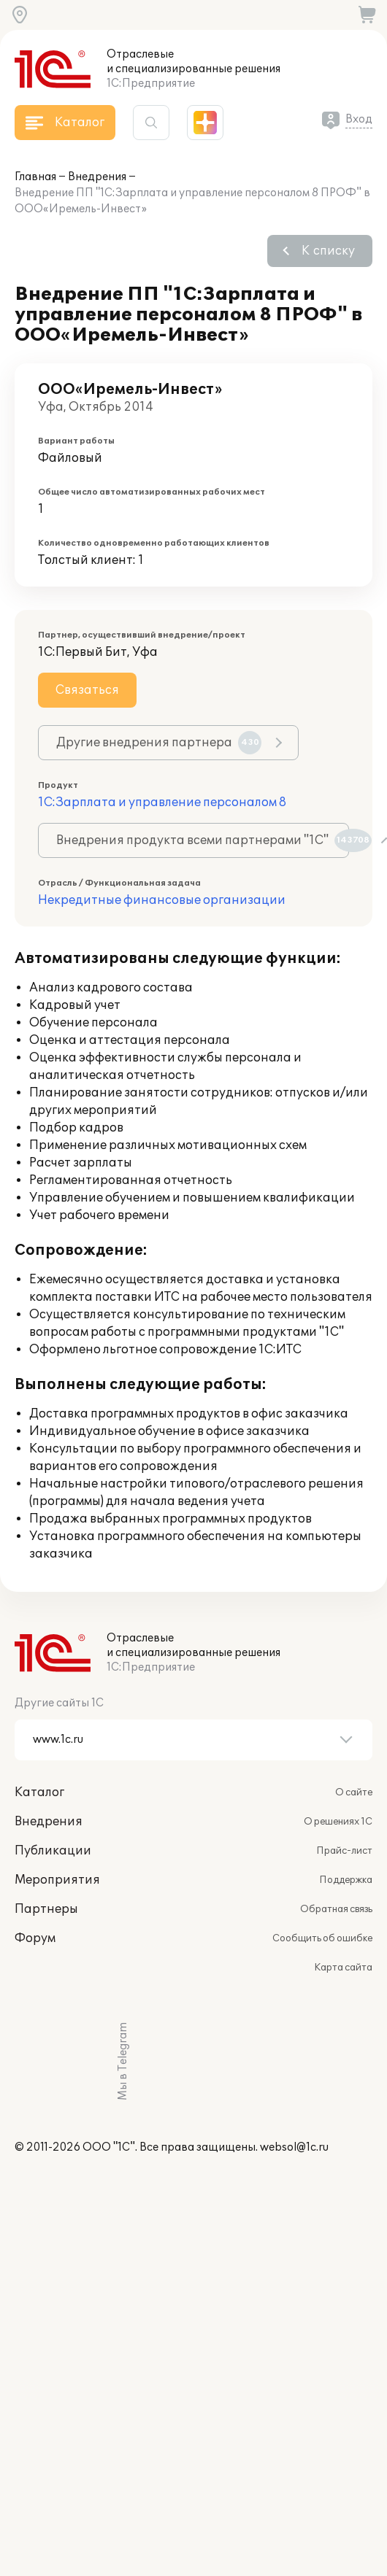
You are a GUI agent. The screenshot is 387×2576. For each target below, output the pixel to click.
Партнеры (46, 1909)
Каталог (39, 1792)
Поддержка (345, 1880)
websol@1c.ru (294, 2147)
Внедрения (97, 177)
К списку (328, 251)
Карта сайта (343, 1967)
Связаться (87, 690)
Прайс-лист (344, 1851)
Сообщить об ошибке (322, 1938)
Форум (35, 1938)
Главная (35, 177)
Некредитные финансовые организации (162, 900)
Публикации (53, 1851)
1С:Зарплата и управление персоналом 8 (162, 802)
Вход (358, 119)
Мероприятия (57, 1880)
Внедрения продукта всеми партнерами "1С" (202, 840)
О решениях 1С (338, 1821)
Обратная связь (336, 1909)
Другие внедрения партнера (158, 742)
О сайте (353, 1792)
